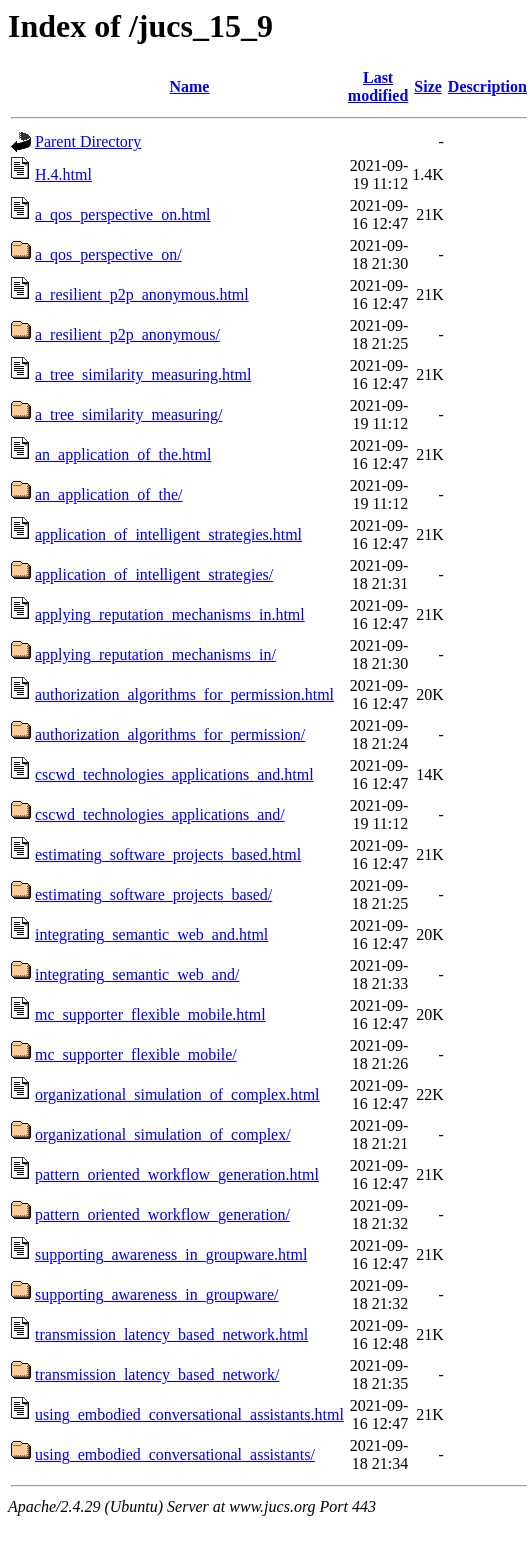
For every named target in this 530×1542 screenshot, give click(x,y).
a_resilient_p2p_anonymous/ (127, 334)
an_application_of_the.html (123, 454)
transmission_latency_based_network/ (157, 1374)
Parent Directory (88, 141)
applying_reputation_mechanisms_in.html (170, 614)
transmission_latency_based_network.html (171, 1334)
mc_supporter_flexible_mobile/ (136, 1054)
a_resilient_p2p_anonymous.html (142, 294)
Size (428, 86)
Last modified (378, 86)
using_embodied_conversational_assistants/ (175, 1454)
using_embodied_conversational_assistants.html (189, 1414)
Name (189, 86)
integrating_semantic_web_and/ (137, 974)
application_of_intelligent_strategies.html (168, 534)
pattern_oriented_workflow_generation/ (162, 1214)
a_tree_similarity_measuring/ (129, 414)
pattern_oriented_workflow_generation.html (177, 1174)
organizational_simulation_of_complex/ (163, 1134)
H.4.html (63, 174)
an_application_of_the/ (109, 494)
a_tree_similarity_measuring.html (143, 374)
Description (487, 86)
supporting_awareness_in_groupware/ (157, 1294)
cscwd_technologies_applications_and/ (160, 814)
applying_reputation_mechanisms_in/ (155, 654)
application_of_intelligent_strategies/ (154, 574)
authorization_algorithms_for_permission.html (184, 694)
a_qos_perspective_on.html (123, 214)
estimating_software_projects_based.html (168, 854)
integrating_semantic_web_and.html (151, 934)
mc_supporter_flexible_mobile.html (150, 1014)
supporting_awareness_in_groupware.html (171, 1254)
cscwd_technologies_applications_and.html (174, 774)
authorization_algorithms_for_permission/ (170, 734)
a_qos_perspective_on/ (108, 254)
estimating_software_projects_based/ (153, 894)
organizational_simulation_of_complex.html (177, 1094)
